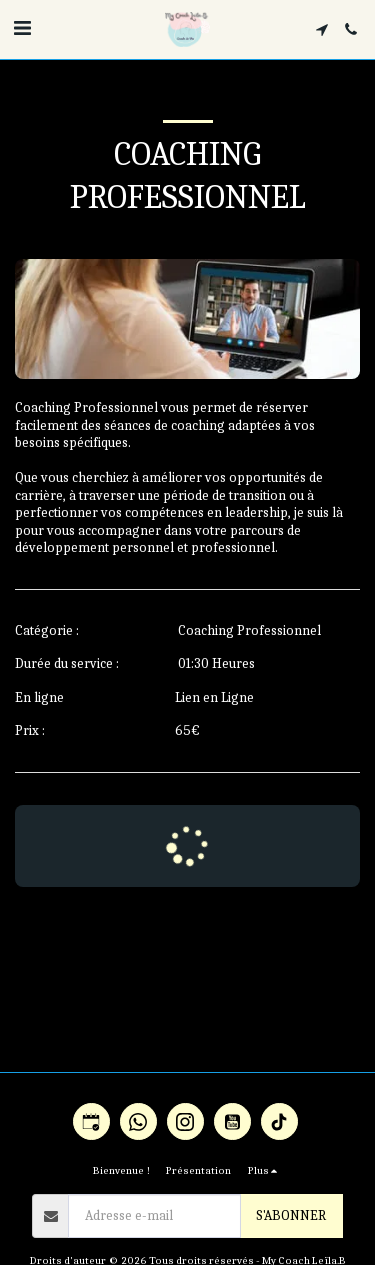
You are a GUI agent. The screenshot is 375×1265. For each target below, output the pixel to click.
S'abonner (291, 1215)
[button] (22, 28)
